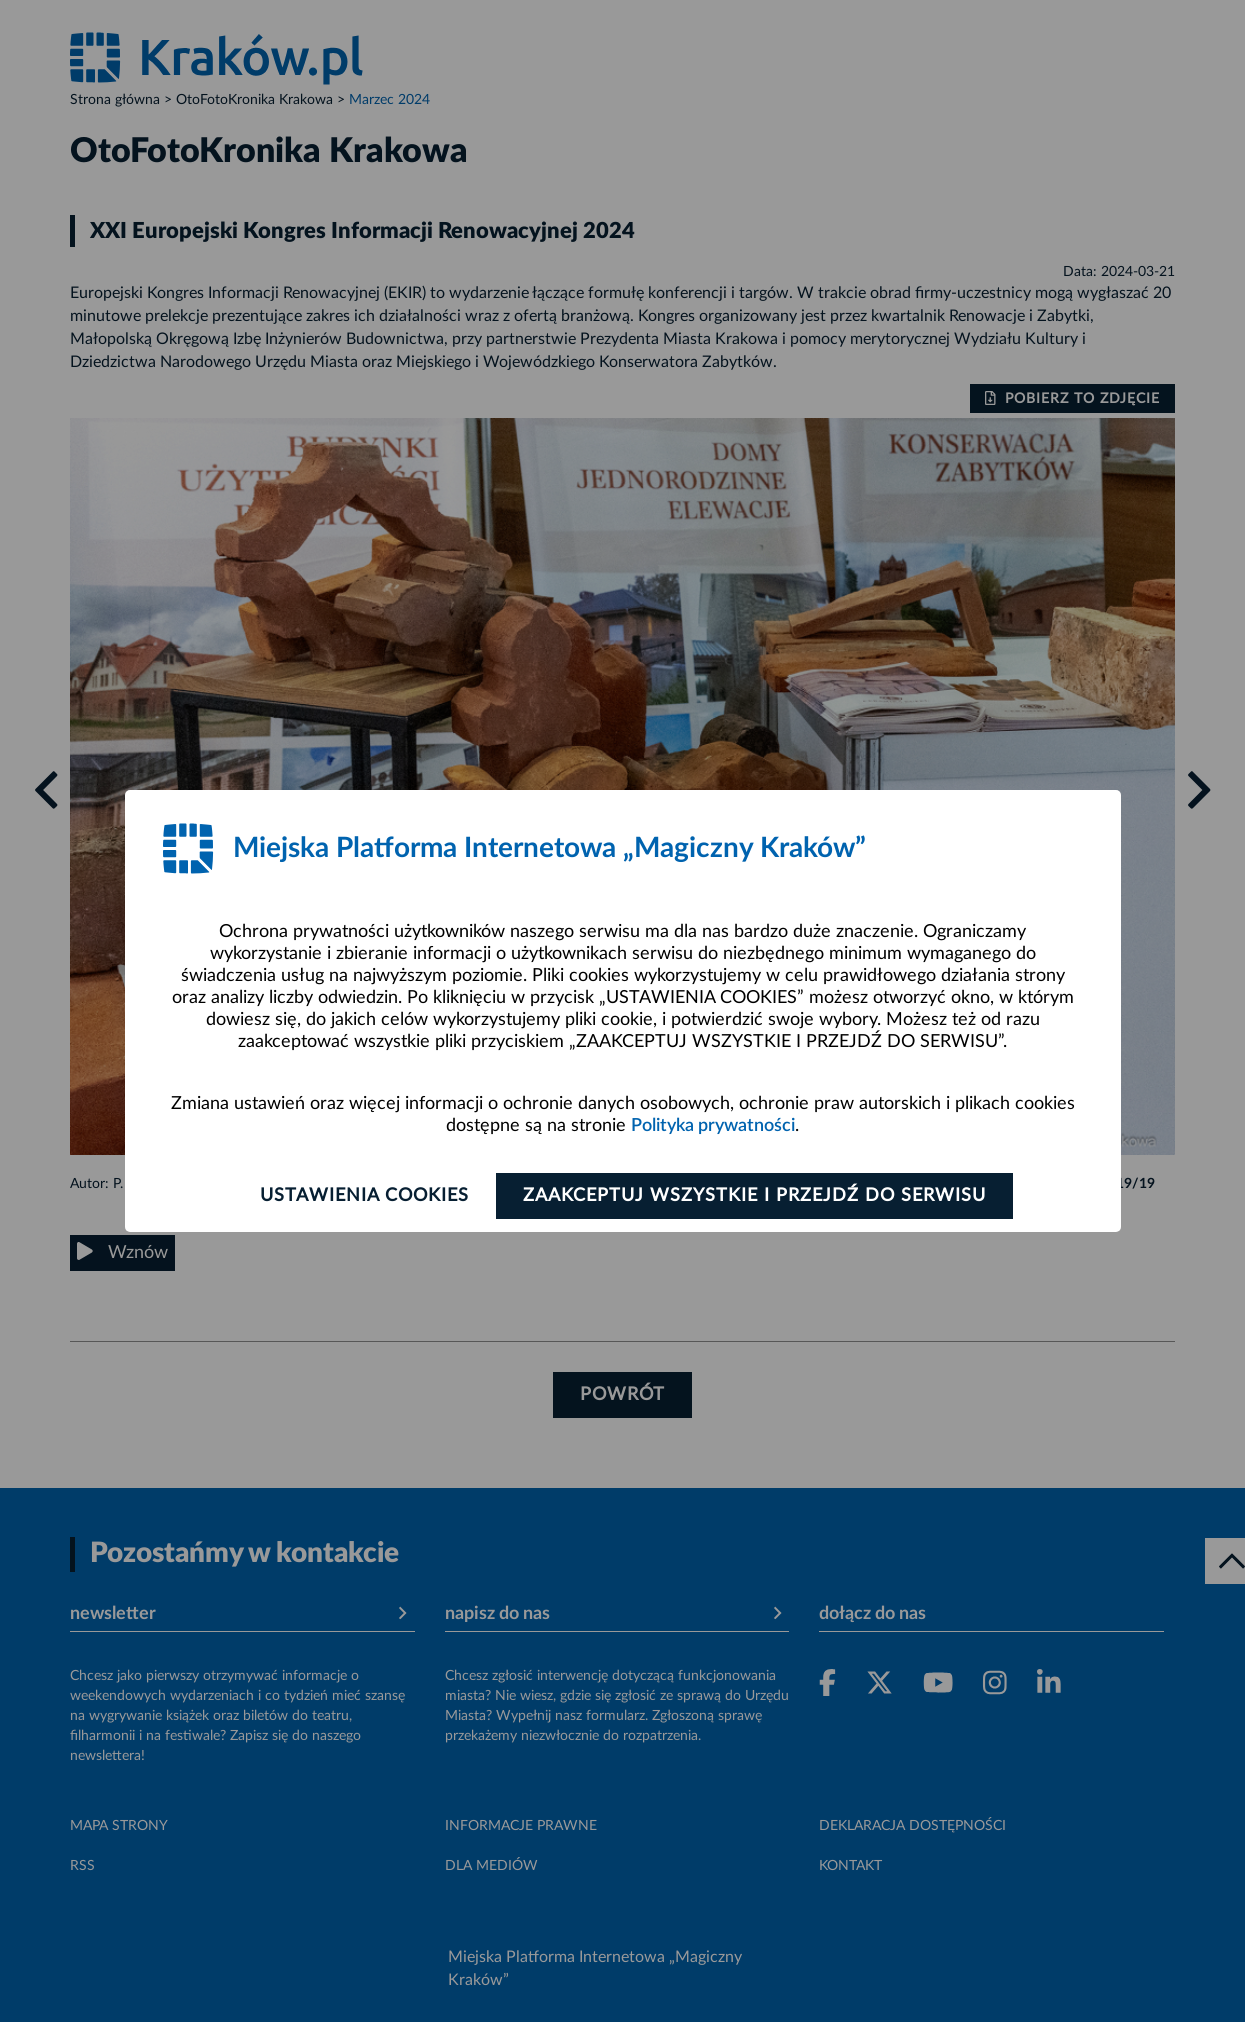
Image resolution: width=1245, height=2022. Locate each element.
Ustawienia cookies (364, 1196)
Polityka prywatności (713, 1126)
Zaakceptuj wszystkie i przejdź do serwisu (754, 1196)
